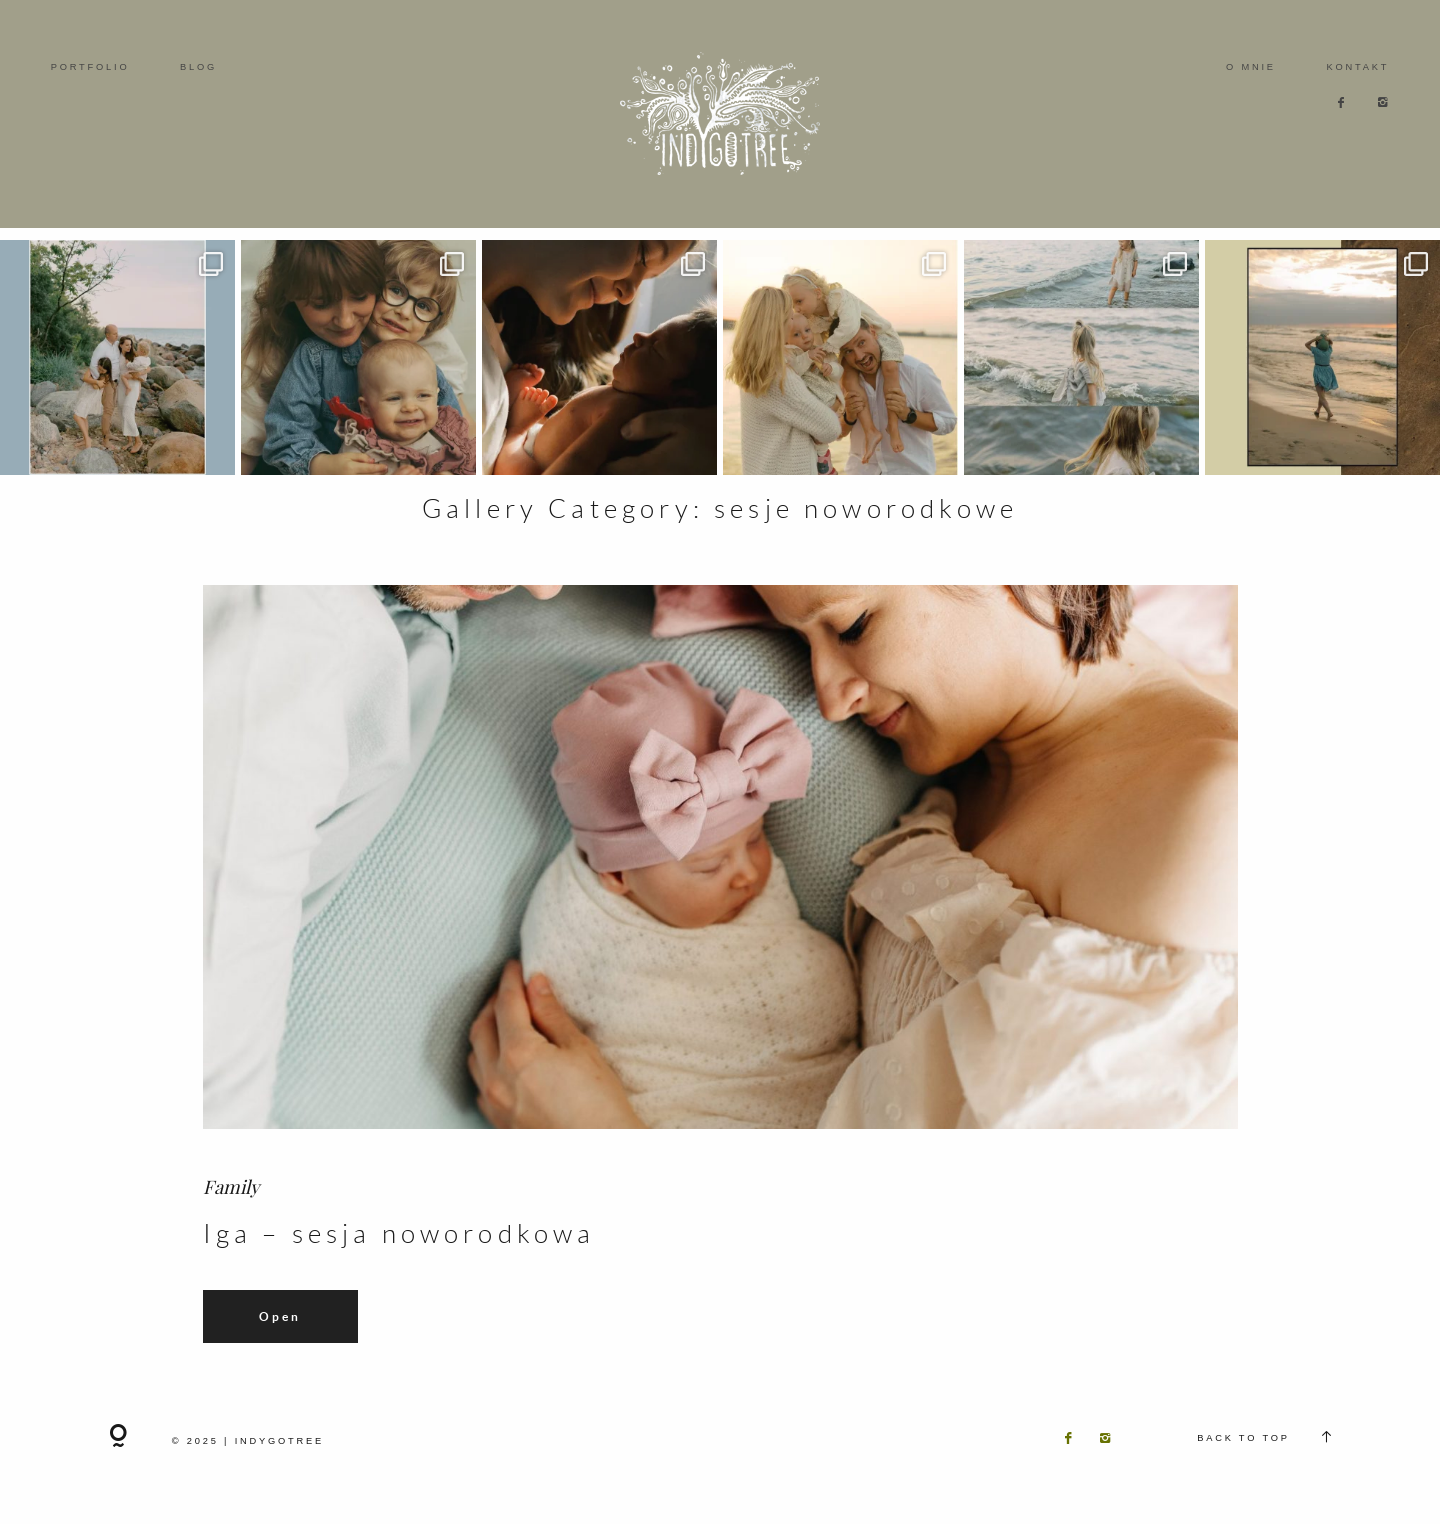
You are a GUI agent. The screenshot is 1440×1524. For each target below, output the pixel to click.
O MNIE (1251, 67)
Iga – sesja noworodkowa (399, 1233)
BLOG (198, 67)
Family (231, 1186)
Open (280, 1316)
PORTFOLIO (90, 67)
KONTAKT (1358, 67)
